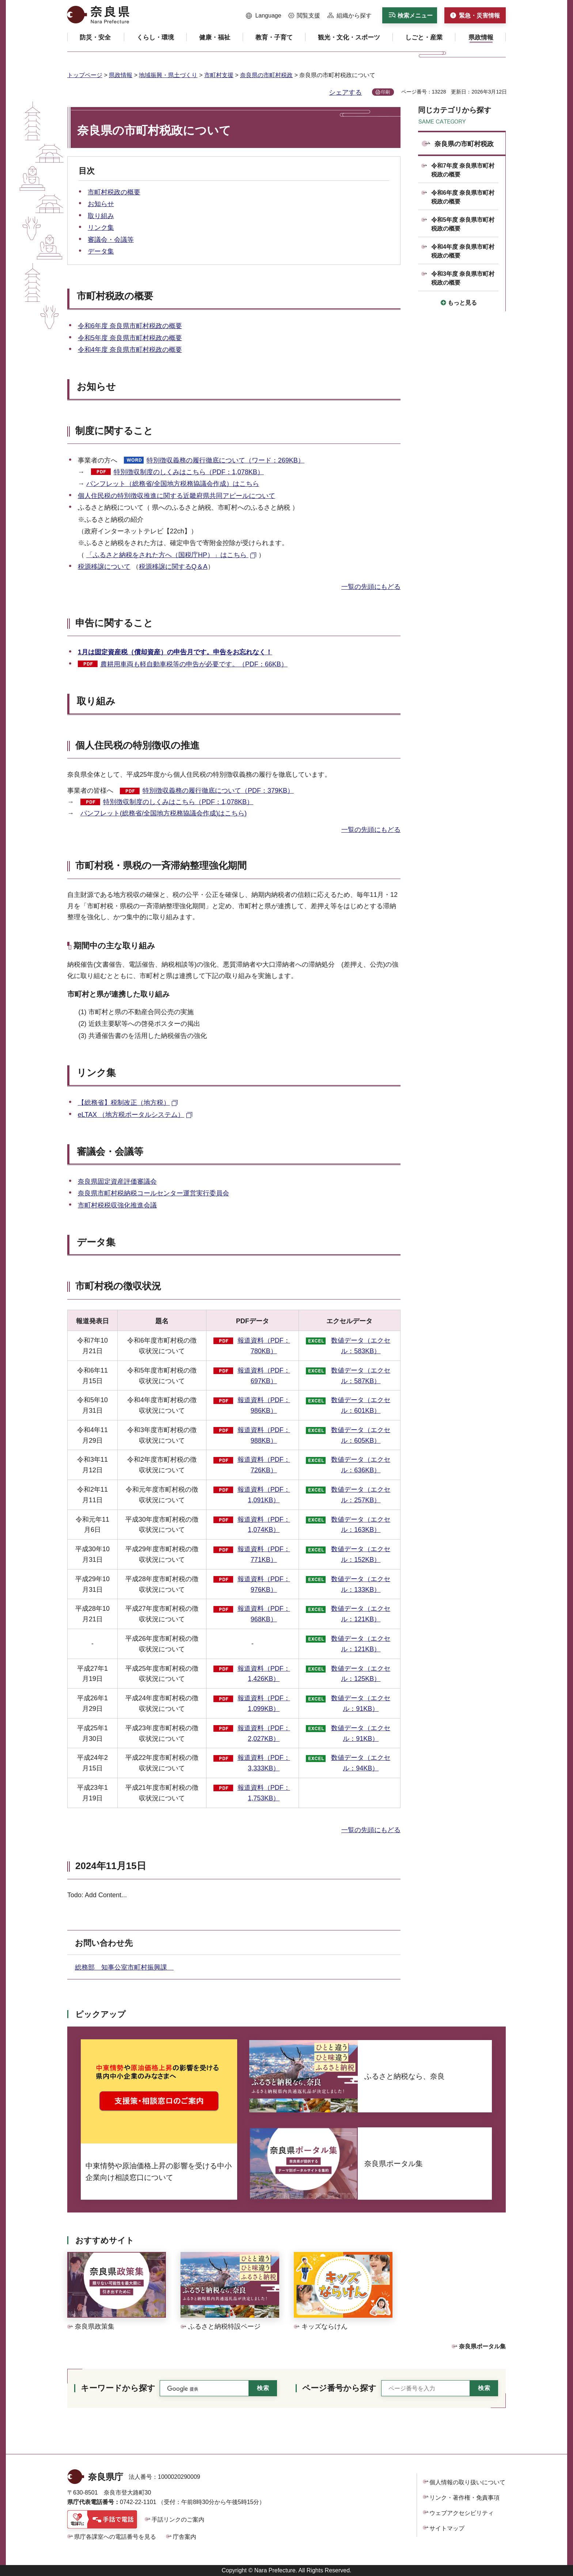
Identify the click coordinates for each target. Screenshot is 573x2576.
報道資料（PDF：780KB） (264, 1346)
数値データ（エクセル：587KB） (360, 1376)
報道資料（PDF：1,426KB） (264, 1674)
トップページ (84, 75)
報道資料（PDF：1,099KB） (264, 1703)
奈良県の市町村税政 (266, 75)
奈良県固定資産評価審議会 (117, 1181)
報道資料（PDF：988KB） (264, 1435)
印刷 (385, 92)
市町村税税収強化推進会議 (117, 1205)
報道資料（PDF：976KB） (264, 1584)
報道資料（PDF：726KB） (264, 1465)
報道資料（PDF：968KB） (264, 1614)
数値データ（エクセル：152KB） (360, 1554)
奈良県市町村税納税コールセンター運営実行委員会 (153, 1193)
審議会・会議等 (111, 239)
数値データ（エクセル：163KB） (360, 1525)
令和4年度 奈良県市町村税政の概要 (130, 349)
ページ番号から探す (339, 2388)
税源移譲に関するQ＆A (173, 566)
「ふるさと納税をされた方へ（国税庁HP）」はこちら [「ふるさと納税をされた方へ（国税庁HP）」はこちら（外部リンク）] (167, 555)
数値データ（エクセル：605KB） (360, 1435)
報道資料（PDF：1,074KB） (264, 1525)
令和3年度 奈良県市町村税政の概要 (462, 278)
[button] (263, 15)
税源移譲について (104, 566)
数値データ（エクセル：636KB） (360, 1465)
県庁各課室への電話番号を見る (115, 2537)
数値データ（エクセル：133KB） (360, 1584)
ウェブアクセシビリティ (461, 2513)
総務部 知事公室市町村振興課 (124, 1967)
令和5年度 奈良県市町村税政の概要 (130, 338)
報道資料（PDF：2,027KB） (264, 1733)
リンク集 (101, 227)
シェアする (345, 92)
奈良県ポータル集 (482, 2346)
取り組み (101, 216)
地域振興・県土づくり (168, 75)
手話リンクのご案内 (178, 2519)
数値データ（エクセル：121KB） (360, 1614)
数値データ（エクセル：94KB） (360, 1763)
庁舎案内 (184, 2537)
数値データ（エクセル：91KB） (360, 1703)
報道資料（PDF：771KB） (264, 1554)
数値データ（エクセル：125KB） (360, 1674)
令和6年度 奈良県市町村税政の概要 (130, 326)
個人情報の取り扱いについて (467, 2482)
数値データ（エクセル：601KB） (360, 1405)
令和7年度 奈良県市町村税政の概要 (462, 170)
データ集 (101, 251)
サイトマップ (446, 2528)
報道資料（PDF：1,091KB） (264, 1495)
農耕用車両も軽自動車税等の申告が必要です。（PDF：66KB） (194, 664)
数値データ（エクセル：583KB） (360, 1346)
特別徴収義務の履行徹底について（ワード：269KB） (225, 460)
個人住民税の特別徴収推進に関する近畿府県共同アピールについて (176, 495)
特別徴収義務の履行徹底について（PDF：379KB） (218, 790)
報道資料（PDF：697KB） (264, 1376)
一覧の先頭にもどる (371, 586)
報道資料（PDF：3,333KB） (264, 1763)
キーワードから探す (118, 2388)
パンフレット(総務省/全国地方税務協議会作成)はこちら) (163, 813)
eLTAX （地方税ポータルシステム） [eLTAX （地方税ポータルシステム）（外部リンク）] (131, 1114)
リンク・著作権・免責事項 (464, 2498)
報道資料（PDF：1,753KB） (264, 1793)
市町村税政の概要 (114, 192)
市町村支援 (219, 75)
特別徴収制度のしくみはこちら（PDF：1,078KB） (189, 472)
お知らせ (101, 204)
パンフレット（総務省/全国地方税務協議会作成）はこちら (172, 483)
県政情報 (120, 75)
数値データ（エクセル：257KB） (360, 1495)
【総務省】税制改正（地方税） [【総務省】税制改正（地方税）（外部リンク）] (124, 1102)
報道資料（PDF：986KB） (264, 1405)
